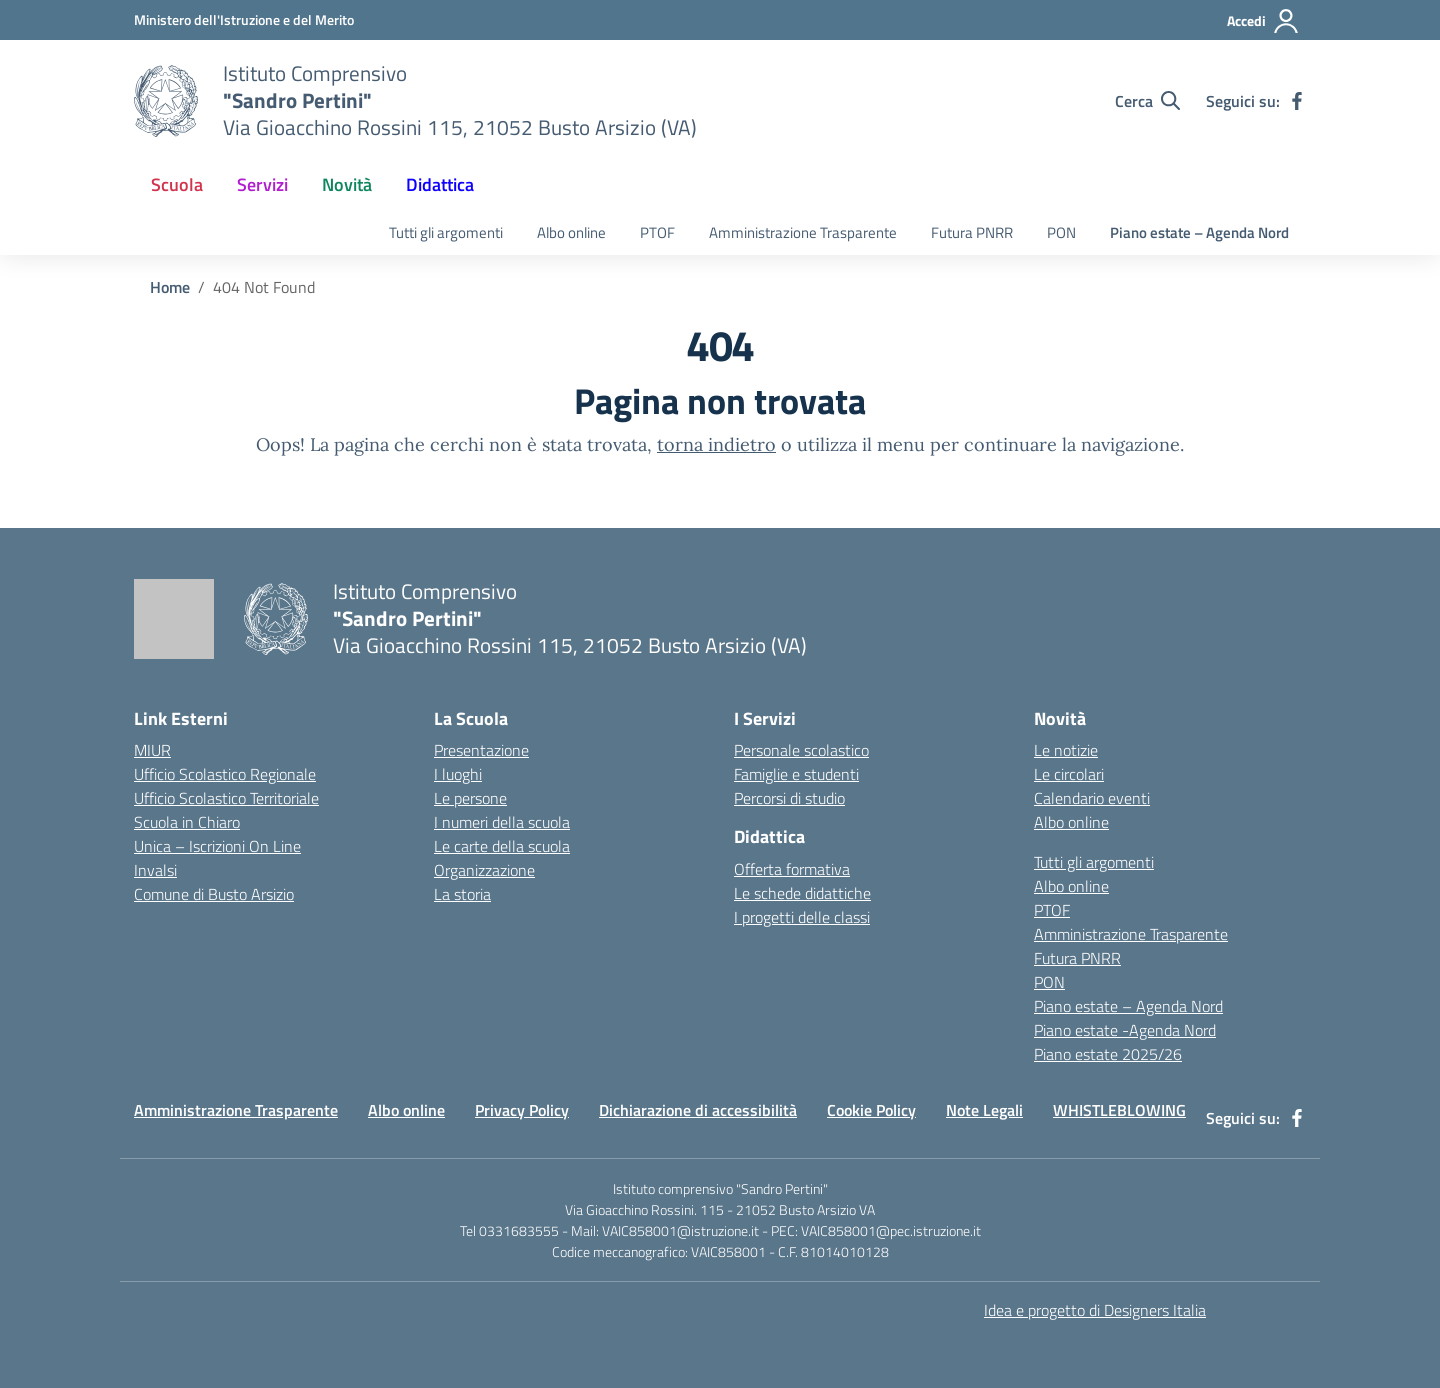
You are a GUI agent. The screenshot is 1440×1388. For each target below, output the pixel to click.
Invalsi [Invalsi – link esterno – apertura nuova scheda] (155, 870)
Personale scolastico (801, 750)
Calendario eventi (1092, 798)
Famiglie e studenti (796, 774)
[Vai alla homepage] (166, 101)
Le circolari (1069, 774)
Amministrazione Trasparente (803, 232)
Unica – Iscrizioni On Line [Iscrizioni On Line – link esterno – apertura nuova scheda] (217, 846)
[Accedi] (1263, 21)
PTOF (657, 232)
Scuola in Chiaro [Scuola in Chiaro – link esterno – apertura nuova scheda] (187, 822)
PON (1061, 232)
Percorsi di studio (789, 798)
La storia (462, 894)
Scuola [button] (177, 184)
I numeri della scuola (502, 822)
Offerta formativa (792, 869)
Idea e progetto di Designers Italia (1095, 1310)
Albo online (571, 232)
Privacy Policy (522, 1110)
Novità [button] (347, 184)
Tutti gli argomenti (446, 232)
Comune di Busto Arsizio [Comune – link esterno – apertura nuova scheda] (214, 894)
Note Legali (984, 1110)
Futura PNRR (972, 232)
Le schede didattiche (802, 893)
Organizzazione (484, 870)
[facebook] (1297, 101)
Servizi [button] (262, 184)
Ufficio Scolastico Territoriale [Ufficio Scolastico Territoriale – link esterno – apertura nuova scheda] (226, 798)
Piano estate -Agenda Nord (1125, 1030)
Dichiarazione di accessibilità (698, 1110)
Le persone (470, 798)
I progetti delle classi (802, 917)
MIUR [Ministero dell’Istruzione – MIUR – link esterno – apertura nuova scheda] (152, 750)
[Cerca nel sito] (1147, 101)
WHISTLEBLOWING (1119, 1110)
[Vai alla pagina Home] (170, 287)
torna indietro (716, 444)
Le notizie (1066, 750)
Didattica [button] (440, 184)
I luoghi (458, 774)
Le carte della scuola (502, 846)
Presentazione (481, 750)
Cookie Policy (871, 1110)
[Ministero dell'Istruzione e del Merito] (244, 19)
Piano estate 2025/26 (1108, 1054)
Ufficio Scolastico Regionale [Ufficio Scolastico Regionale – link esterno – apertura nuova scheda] (225, 774)
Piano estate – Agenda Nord (1199, 232)
